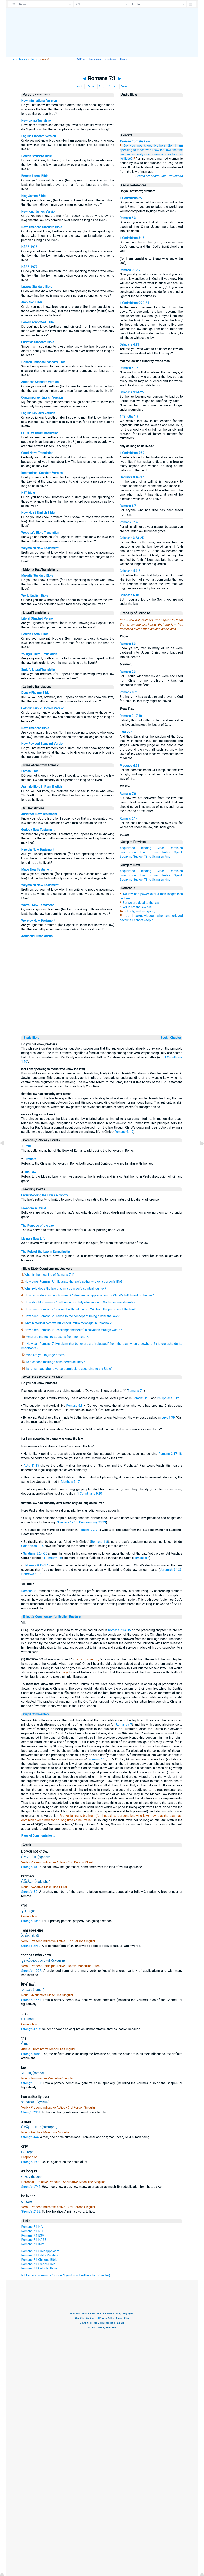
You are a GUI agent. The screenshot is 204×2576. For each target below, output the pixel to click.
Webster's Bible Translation (40, 532)
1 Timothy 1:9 (129, 416)
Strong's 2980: (31, 1946)
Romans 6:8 (99, 1542)
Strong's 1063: (31, 1921)
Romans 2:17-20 (131, 270)
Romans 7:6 (128, 794)
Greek (124, 86)
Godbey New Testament (37, 830)
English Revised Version (38, 413)
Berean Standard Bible (36, 156)
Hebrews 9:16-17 (132, 477)
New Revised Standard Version (42, 744)
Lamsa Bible (29, 771)
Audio (80, 86)
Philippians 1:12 (168, 1398)
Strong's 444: (30, 2137)
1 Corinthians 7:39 (132, 453)
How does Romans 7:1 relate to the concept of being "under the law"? (72, 1316)
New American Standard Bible (41, 227)
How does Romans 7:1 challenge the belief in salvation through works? (73, 1330)
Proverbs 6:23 (129, 766)
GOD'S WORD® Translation (39, 433)
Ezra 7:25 (126, 732)
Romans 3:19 (129, 368)
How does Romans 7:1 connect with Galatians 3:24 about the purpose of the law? (80, 1309)
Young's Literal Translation (39, 654)
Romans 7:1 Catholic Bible (39, 2268)
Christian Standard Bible (37, 342)
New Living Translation (36, 120)
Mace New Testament (36, 869)
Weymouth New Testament (39, 548)
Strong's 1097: (32, 1971)
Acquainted (127, 848)
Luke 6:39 (168, 1417)
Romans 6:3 (128, 218)
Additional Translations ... (38, 936)
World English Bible (34, 595)
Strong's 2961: (31, 2112)
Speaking (126, 856)
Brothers (30, 1159)
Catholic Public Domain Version (42, 708)
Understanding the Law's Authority (44, 1195)
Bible (14, 59)
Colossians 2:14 (32, 1546)
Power (153, 852)
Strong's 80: (30, 1892)
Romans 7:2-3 (88, 1530)
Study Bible (31, 1038)
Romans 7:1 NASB (33, 2240)
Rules (166, 852)
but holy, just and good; (139, 911)
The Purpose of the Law (37, 1225)
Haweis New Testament (37, 850)
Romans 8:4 (141, 1558)
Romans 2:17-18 (170, 1454)
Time (147, 856)
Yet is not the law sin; (137, 907)
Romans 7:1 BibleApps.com (40, 2251)
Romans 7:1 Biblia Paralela (39, 2255)
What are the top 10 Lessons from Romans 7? (57, 1337)
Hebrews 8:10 (31, 1574)
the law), (165, 150)
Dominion (176, 848)
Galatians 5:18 (129, 595)
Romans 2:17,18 (131, 716)
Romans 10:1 (129, 692)
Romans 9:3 (128, 672)
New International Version (39, 101)
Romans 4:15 (97, 1759)
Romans (23, 59)
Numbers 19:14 (67, 1522)
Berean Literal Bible (34, 176)
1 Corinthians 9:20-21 (134, 303)
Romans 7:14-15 (119, 1630)
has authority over (138, 154)
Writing (165, 856)
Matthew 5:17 (70, 1482)
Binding (146, 848)
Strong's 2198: (31, 2211)
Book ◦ (165, 1038)
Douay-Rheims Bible (35, 693)
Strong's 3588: (31, 2054)
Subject (138, 856)
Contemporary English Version (42, 397)
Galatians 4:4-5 (130, 571)
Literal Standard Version (37, 618)
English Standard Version (38, 136)
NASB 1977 (29, 267)
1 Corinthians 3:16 (132, 238)
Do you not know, (138, 145)
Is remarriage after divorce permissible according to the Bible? (69, 1369)
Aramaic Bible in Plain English (41, 787)
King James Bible (33, 196)
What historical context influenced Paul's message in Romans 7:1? (69, 1323)
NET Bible (28, 493)
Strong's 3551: (32, 2000)
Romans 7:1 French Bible (38, 2264)
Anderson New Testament (39, 814)
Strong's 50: (29, 1867)
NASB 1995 (29, 247)
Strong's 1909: (31, 2162)
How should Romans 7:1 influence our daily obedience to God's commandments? (79, 1302)
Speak (178, 852)
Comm (112, 86)
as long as (175, 154)
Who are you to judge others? (46, 1355)
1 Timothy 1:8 (52, 1558)
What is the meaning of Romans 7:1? (49, 1275)
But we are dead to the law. (141, 903)
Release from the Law (135, 141)
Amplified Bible (31, 302)
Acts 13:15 (31, 1465)
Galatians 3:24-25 (132, 392)
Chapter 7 (34, 59)
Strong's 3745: (31, 2187)
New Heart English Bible (38, 513)
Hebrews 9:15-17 (35, 1565)
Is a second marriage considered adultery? (55, 1362)
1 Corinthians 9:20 (89, 1493)
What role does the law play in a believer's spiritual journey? (65, 1288)
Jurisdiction (128, 852)
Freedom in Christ (33, 1208)
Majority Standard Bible (37, 575)
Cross (91, 86)
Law (142, 852)
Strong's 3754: (31, 2029)
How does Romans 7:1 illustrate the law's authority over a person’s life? (73, 1281)
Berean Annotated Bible (37, 322)
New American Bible (35, 728)
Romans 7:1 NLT (32, 2231)
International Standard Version (42, 473)
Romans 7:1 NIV (32, 2227)
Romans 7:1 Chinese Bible (39, 2260)
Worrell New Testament (37, 905)
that (175, 150)
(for (170, 145)
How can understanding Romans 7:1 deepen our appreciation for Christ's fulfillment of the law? (89, 1295)
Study (101, 86)
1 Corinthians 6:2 (131, 198)
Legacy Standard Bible (36, 287)
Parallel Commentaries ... (38, 1835)
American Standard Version (40, 382)
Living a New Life (33, 1238)
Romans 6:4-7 (123, 1132)
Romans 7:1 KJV (32, 2244)
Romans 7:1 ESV (32, 2235)
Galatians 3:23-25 (132, 538)
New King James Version (38, 211)
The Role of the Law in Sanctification (46, 1251)
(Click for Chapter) (41, 94)
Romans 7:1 (136, 1390)
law (122, 154)
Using (156, 856)
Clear (160, 848)
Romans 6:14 (129, 522)
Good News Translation (37, 453)
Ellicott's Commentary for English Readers (52, 1617)
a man (156, 154)
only (164, 154)
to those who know (146, 150)
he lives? (126, 158)
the (180, 150)
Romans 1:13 (141, 1398)
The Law (30, 1172)
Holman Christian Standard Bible (43, 362)
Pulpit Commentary (36, 1714)
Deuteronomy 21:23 (92, 1522)
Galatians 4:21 (129, 344)
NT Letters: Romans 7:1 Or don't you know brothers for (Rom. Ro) (65, 2275)
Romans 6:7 (128, 506)
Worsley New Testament (38, 920)
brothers (160, 145)
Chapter (176, 1038)
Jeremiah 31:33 (171, 1570)
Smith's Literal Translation (38, 670)
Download (176, 176)
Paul (27, 1146)
